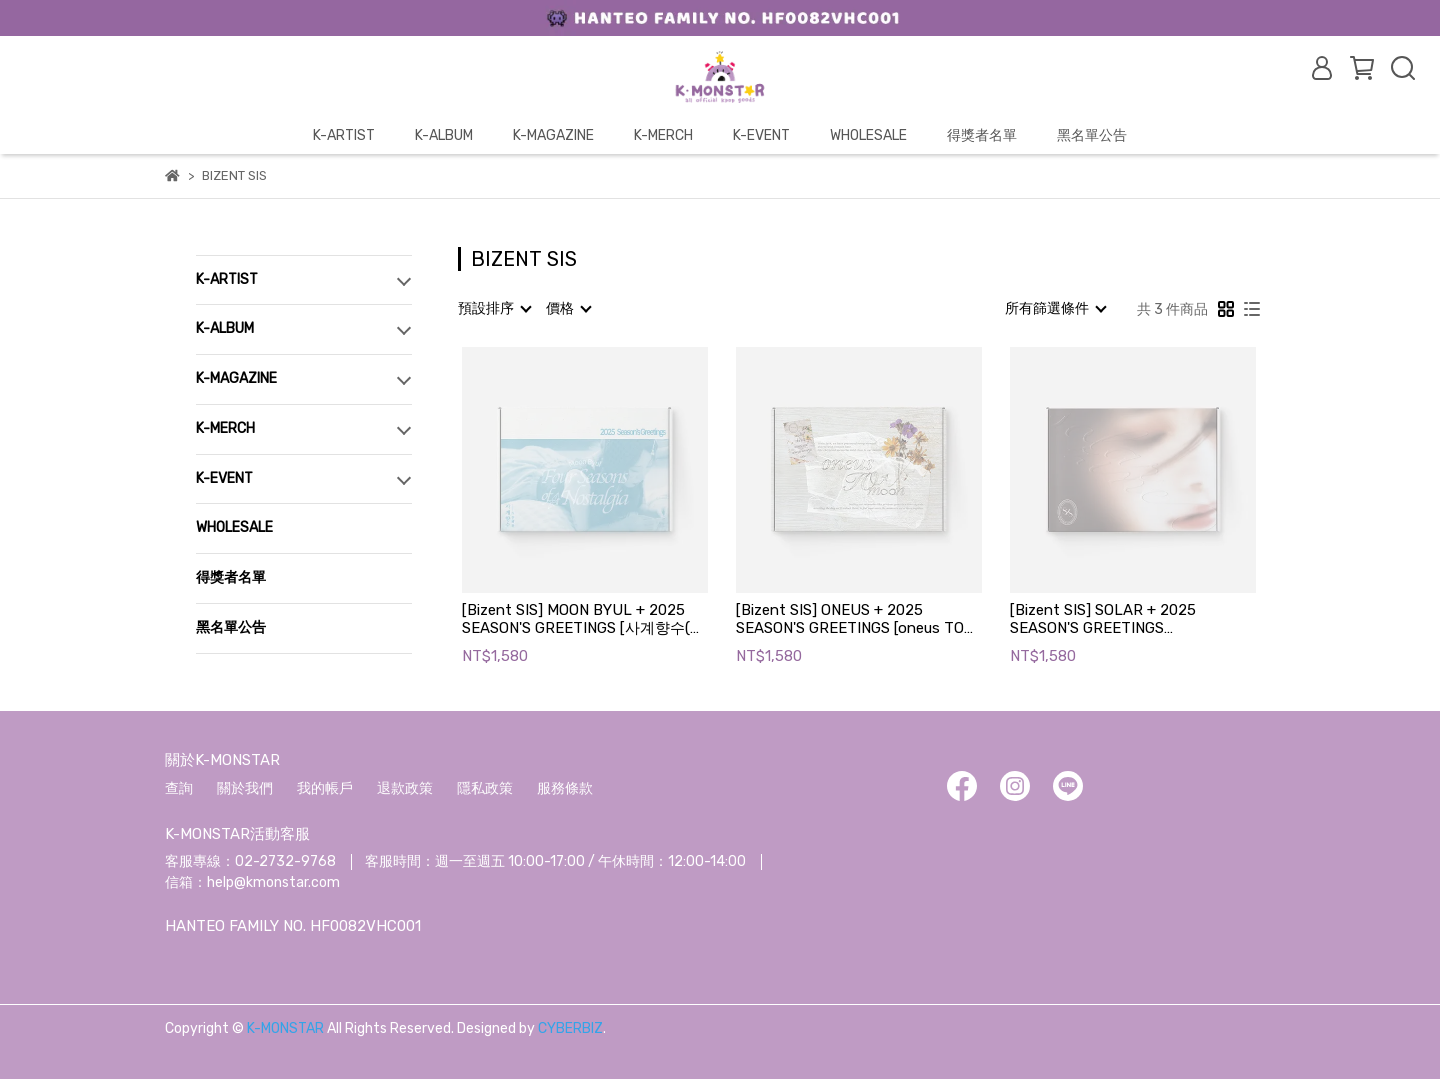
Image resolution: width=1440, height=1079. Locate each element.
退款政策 (405, 788)
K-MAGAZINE (553, 135)
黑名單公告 (1092, 135)
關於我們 (245, 788)
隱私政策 (485, 788)
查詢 (179, 788)
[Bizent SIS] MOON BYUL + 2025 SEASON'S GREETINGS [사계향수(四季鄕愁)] (583, 619)
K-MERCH (663, 135)
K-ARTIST (344, 135)
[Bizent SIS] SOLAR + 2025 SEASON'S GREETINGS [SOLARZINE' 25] (1103, 619)
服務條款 (565, 788)
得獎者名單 (982, 135)
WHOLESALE (868, 135)
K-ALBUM (444, 135)
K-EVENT (761, 135)
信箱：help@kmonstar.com (252, 882)
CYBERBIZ (570, 1028)
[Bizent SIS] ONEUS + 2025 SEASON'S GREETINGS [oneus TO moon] (850, 619)
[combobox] (494, 309)
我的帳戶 (325, 788)
